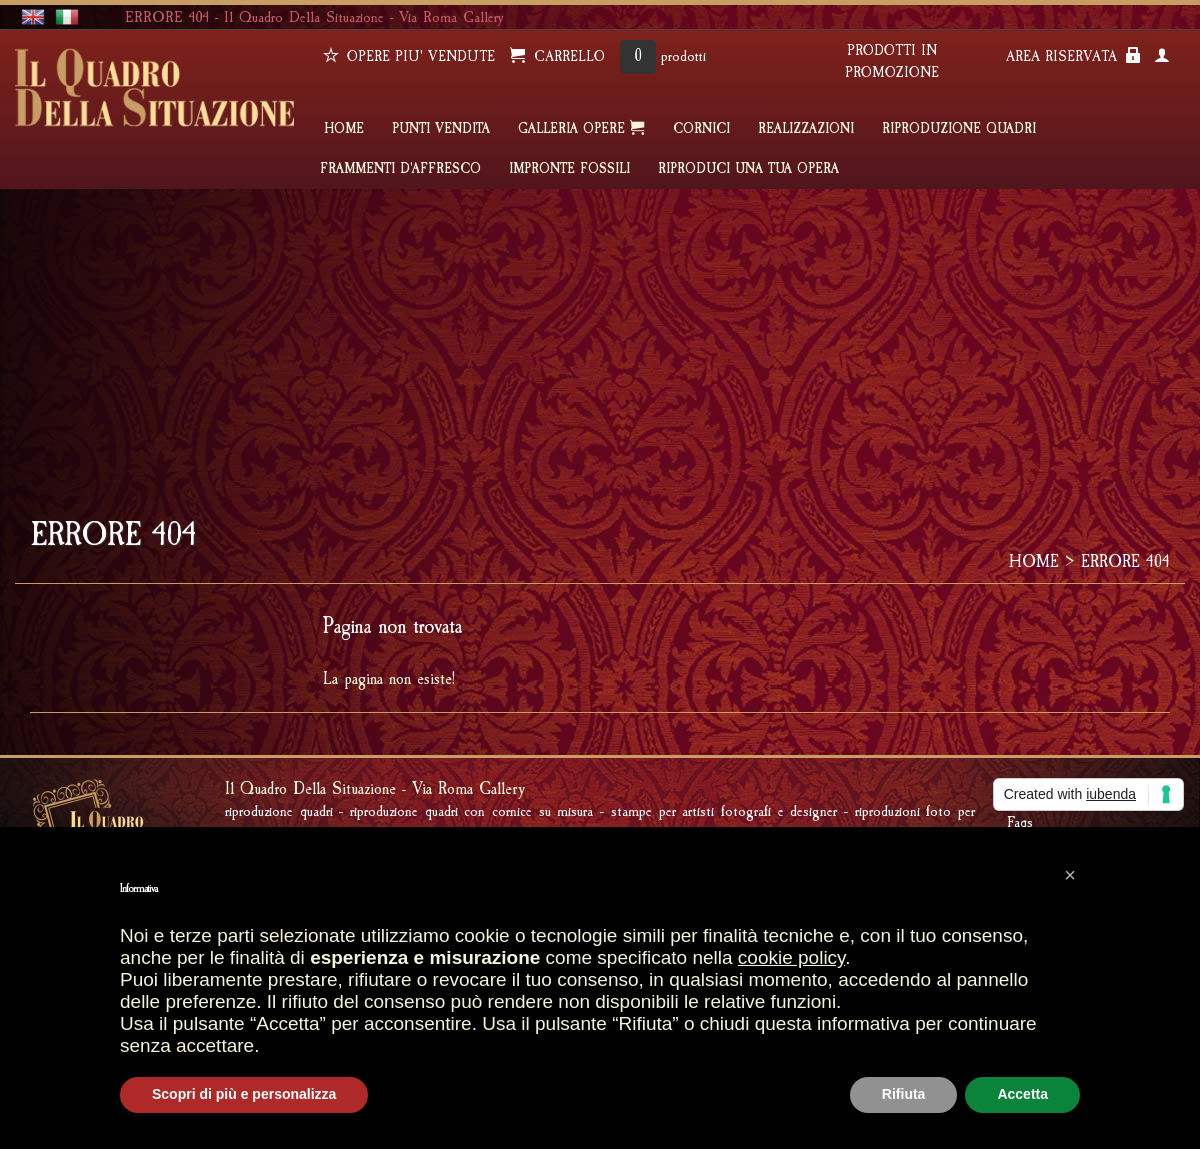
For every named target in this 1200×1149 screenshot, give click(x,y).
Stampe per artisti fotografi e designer (724, 811)
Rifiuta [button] (904, 1094)
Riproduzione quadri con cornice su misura (471, 811)
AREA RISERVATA (1073, 56)
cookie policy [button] (791, 957)
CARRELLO (557, 56)
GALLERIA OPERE (581, 128)
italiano (67, 17)
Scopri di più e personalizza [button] (244, 1094)
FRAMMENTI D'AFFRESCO (400, 169)
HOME (344, 129)
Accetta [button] (1022, 1094)
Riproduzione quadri (959, 129)
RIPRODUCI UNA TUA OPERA (748, 169)
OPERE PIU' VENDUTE (409, 56)
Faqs (1020, 822)
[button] (1070, 875)
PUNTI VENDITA (441, 129)
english (33, 17)
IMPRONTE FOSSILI (569, 169)
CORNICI (701, 129)
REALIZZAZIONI (806, 129)
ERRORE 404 (1125, 561)
